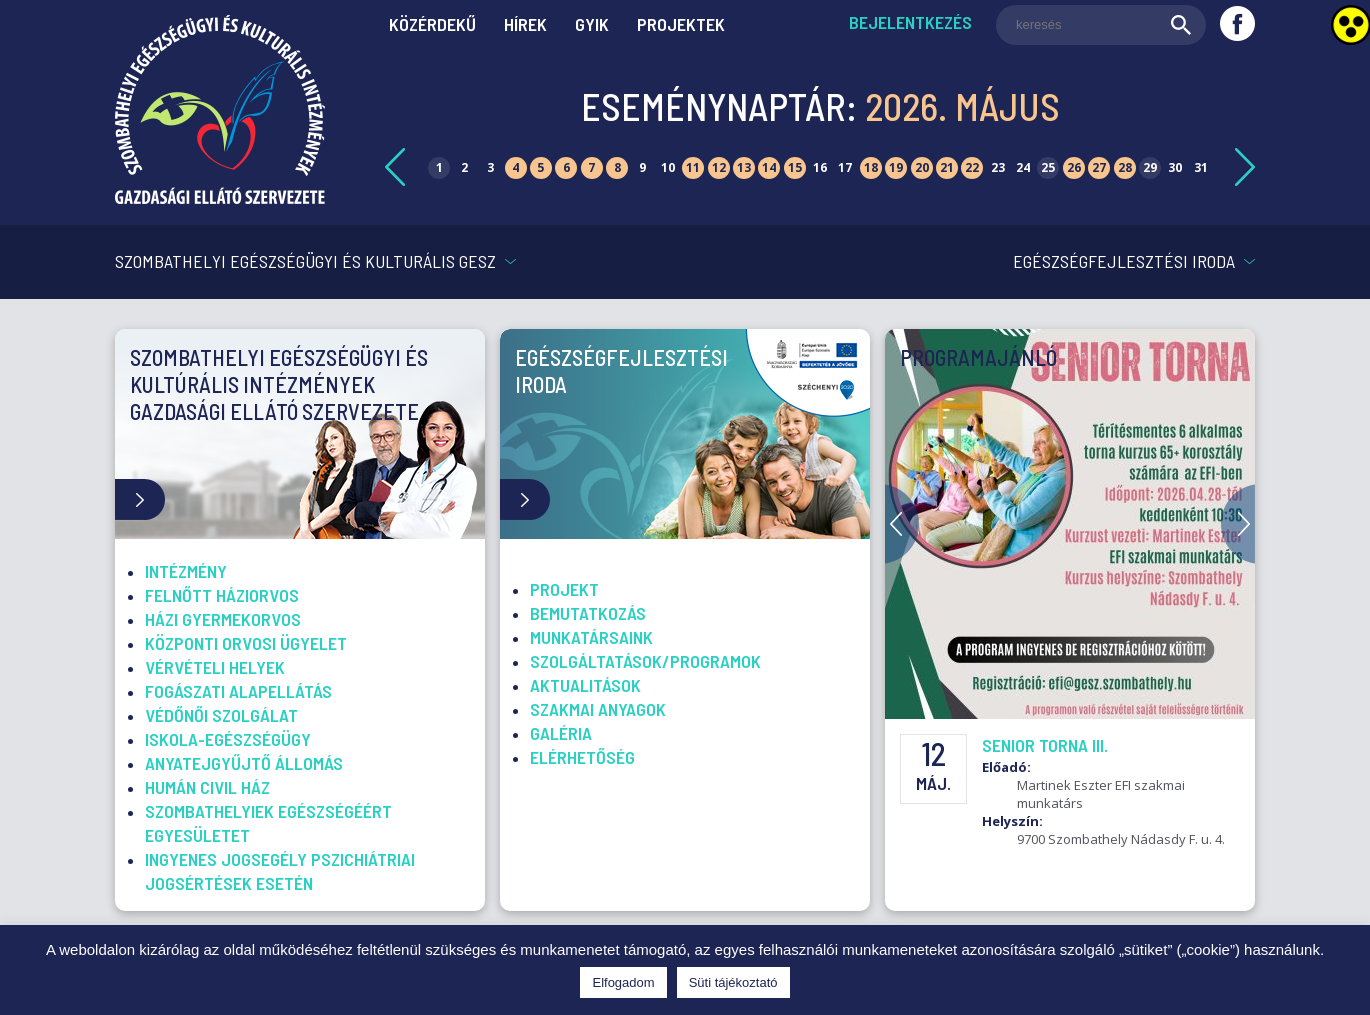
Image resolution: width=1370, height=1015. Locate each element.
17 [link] (845, 167)
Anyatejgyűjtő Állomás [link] (244, 763)
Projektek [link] (681, 24)
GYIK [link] (592, 24)
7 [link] (591, 167)
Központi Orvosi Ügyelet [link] (246, 643)
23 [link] (998, 167)
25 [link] (1048, 167)
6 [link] (566, 167)
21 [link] (947, 167)
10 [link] (668, 167)
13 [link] (744, 167)
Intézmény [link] (186, 571)
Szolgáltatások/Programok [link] (645, 661)
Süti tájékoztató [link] (733, 982)
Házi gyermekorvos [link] (223, 619)
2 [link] (464, 167)
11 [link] (693, 167)
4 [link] (515, 167)
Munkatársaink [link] (591, 637)
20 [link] (922, 167)
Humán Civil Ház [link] (207, 787)
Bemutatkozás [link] (588, 613)
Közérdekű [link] (432, 24)
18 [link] (871, 167)
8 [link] (617, 167)
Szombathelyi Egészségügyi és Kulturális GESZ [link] (305, 261)
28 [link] (1125, 167)
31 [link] (1201, 167)
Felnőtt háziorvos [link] (222, 595)
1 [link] (439, 167)
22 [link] (972, 167)
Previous (902, 524)
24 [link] (1023, 167)
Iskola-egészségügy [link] (228, 739)
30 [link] (1175, 167)
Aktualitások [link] (585, 685)
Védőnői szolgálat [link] (221, 715)
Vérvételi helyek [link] (215, 667)
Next (1238, 524)
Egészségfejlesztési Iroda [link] (1124, 261)
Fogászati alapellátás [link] (238, 691)
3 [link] (490, 167)
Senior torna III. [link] (1045, 745)
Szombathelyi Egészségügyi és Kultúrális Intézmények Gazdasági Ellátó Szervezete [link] (279, 384)
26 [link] (1074, 167)
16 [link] (820, 167)
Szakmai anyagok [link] (598, 709)
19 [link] (896, 167)
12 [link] (719, 167)
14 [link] (769, 167)
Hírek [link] (525, 24)
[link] (220, 198)
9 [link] (642, 167)
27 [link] (1099, 167)
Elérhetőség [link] (582, 757)
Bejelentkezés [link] (910, 22)
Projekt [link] (564, 589)
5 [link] (540, 167)
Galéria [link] (561, 733)
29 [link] (1150, 167)
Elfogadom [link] (623, 982)
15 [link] (795, 167)
